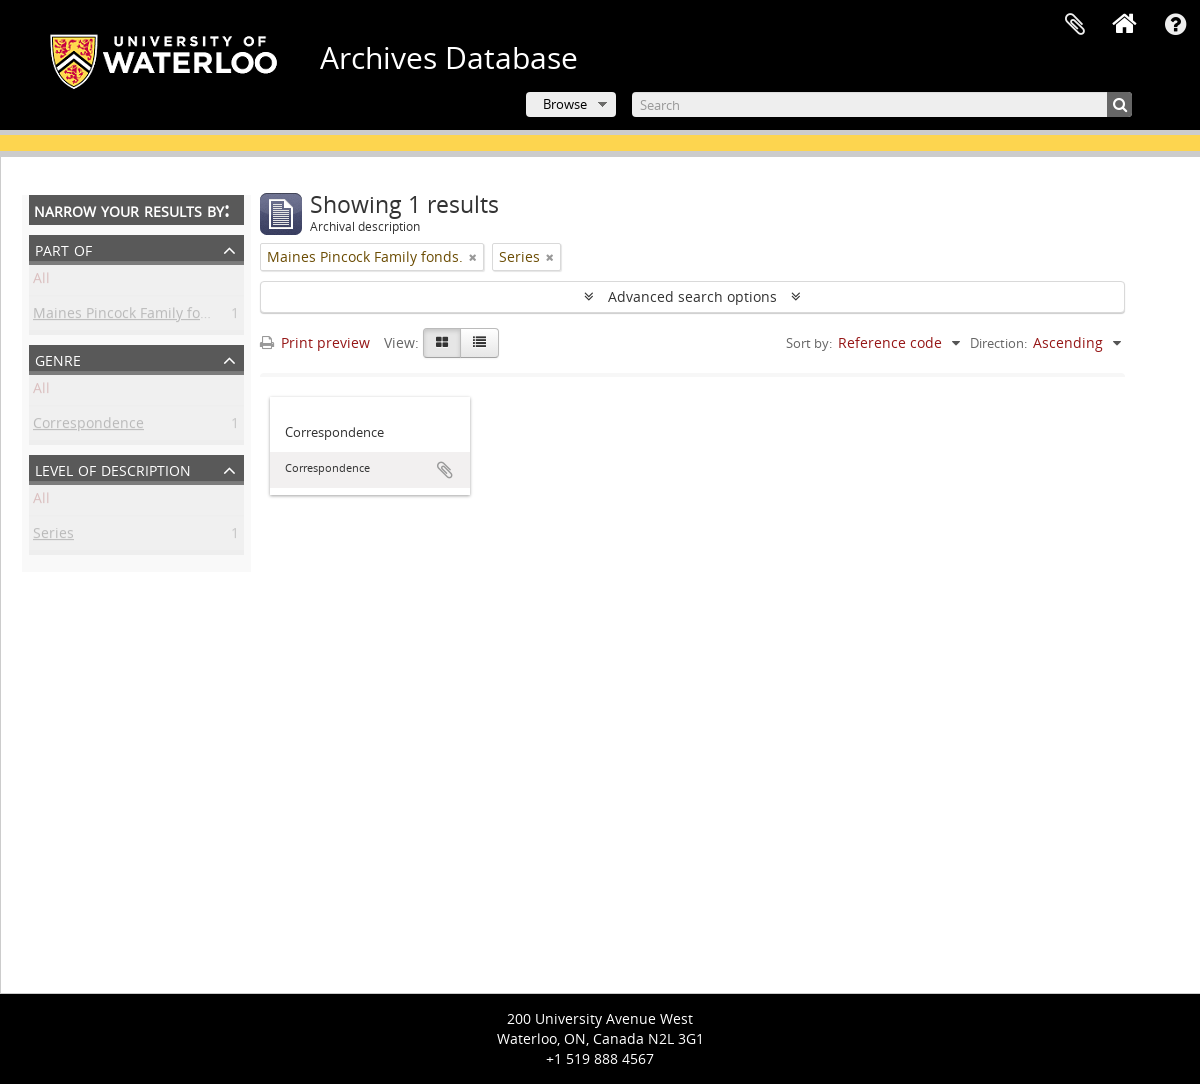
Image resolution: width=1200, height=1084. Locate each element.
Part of (63, 248)
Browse (565, 104)
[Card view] (442, 343)
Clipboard (1075, 25)
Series (53, 536)
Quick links (1175, 25)
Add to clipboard (445, 470)
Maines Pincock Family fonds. (131, 316)
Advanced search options (692, 296)
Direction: (998, 343)
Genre (58, 358)
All (41, 281)
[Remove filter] (473, 257)
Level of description (113, 468)
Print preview (315, 342)
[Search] (882, 104)
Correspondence (88, 426)
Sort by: (809, 343)
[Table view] (479, 343)
